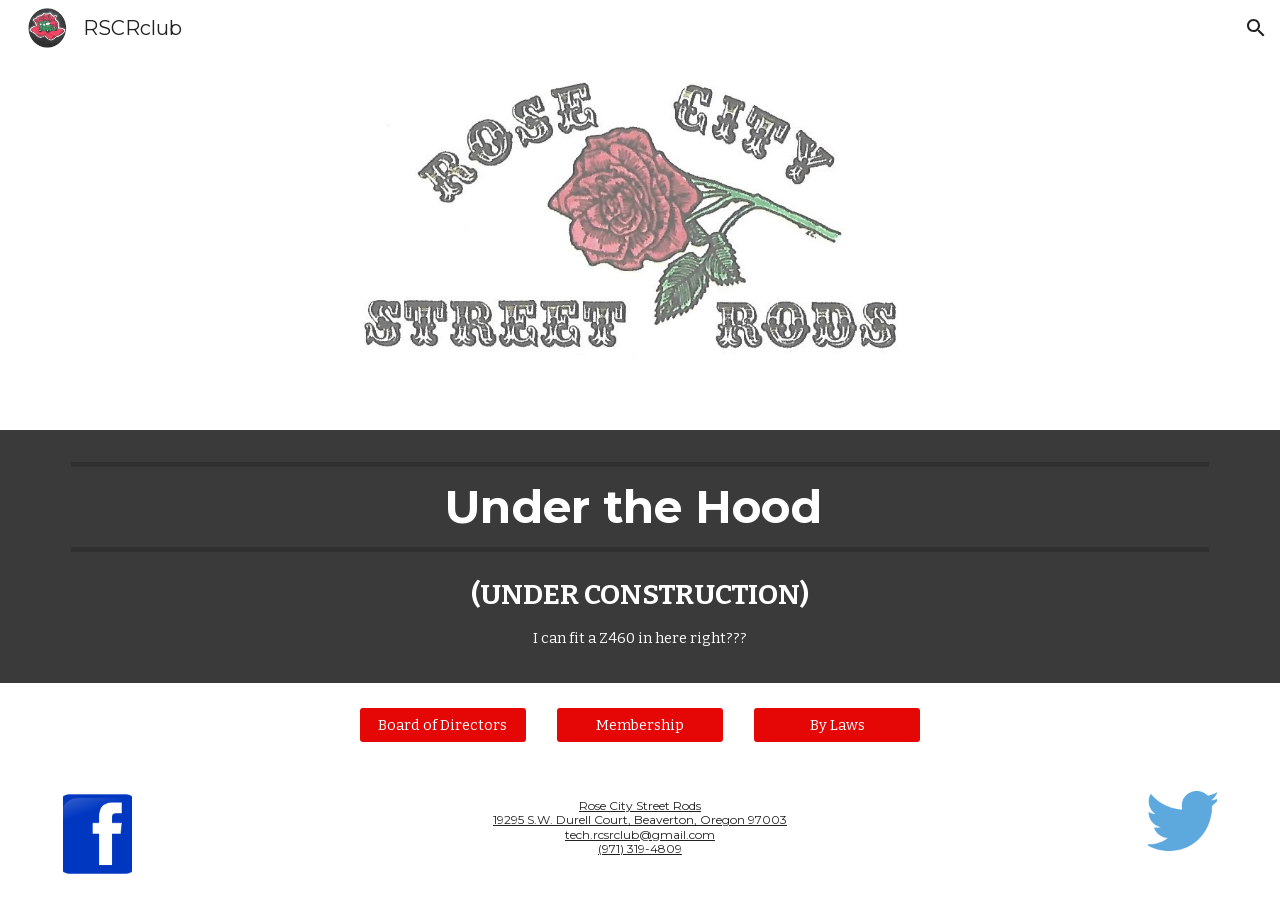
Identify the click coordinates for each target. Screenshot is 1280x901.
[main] (640, 556)
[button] (1256, 28)
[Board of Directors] (443, 724)
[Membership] (640, 724)
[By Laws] (837, 724)
